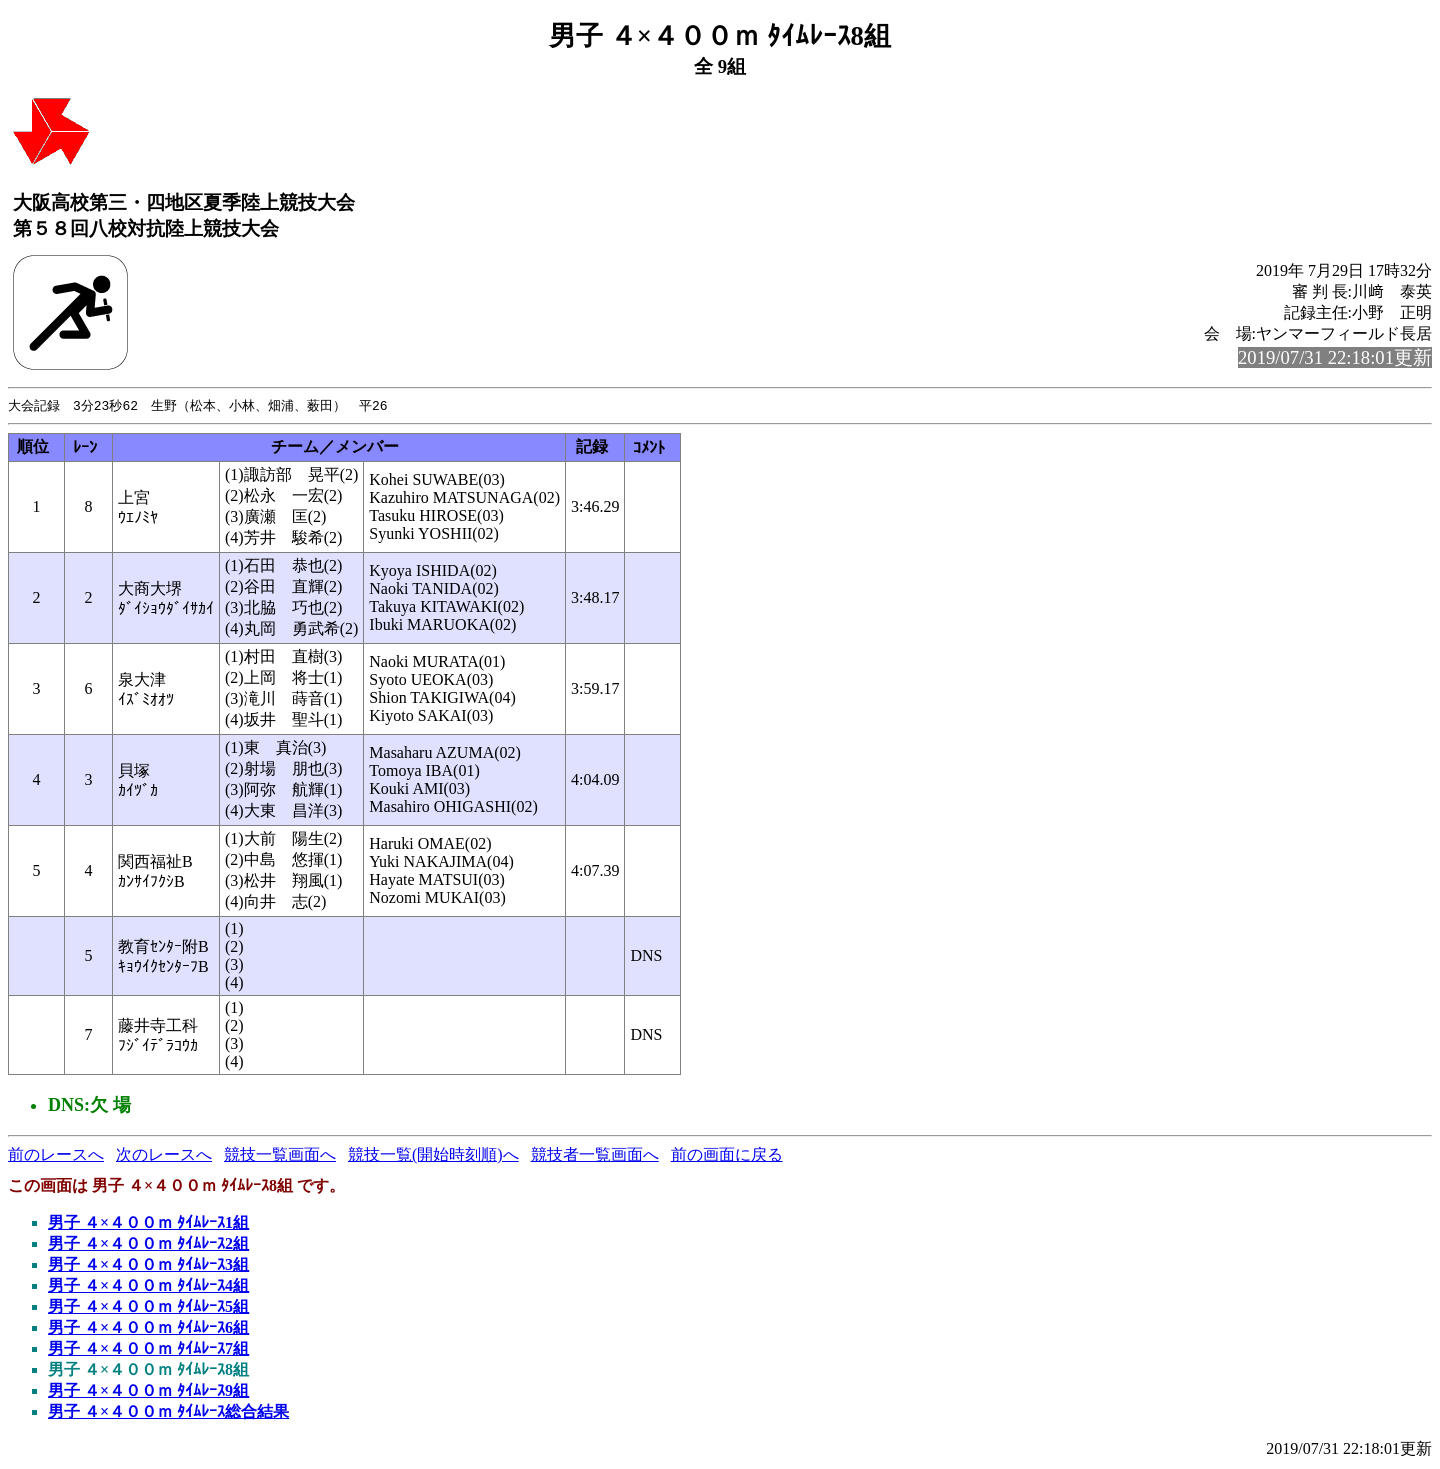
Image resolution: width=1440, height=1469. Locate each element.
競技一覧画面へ (280, 1155)
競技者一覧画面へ (595, 1155)
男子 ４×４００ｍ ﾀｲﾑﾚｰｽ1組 (148, 1223)
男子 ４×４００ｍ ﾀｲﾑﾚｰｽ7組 (148, 1349)
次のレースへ (164, 1155)
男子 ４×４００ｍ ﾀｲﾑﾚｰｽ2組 (148, 1244)
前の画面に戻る (727, 1155)
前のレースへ (56, 1155)
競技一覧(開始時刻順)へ (433, 1155)
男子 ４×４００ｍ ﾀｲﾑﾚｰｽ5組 (148, 1307)
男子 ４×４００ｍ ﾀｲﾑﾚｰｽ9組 (148, 1391)
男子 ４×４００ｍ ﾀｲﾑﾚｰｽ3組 (148, 1265)
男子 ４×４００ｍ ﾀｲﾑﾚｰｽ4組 (148, 1286)
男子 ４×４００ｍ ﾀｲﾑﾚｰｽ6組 (148, 1328)
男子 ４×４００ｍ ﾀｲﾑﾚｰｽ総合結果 (168, 1412)
